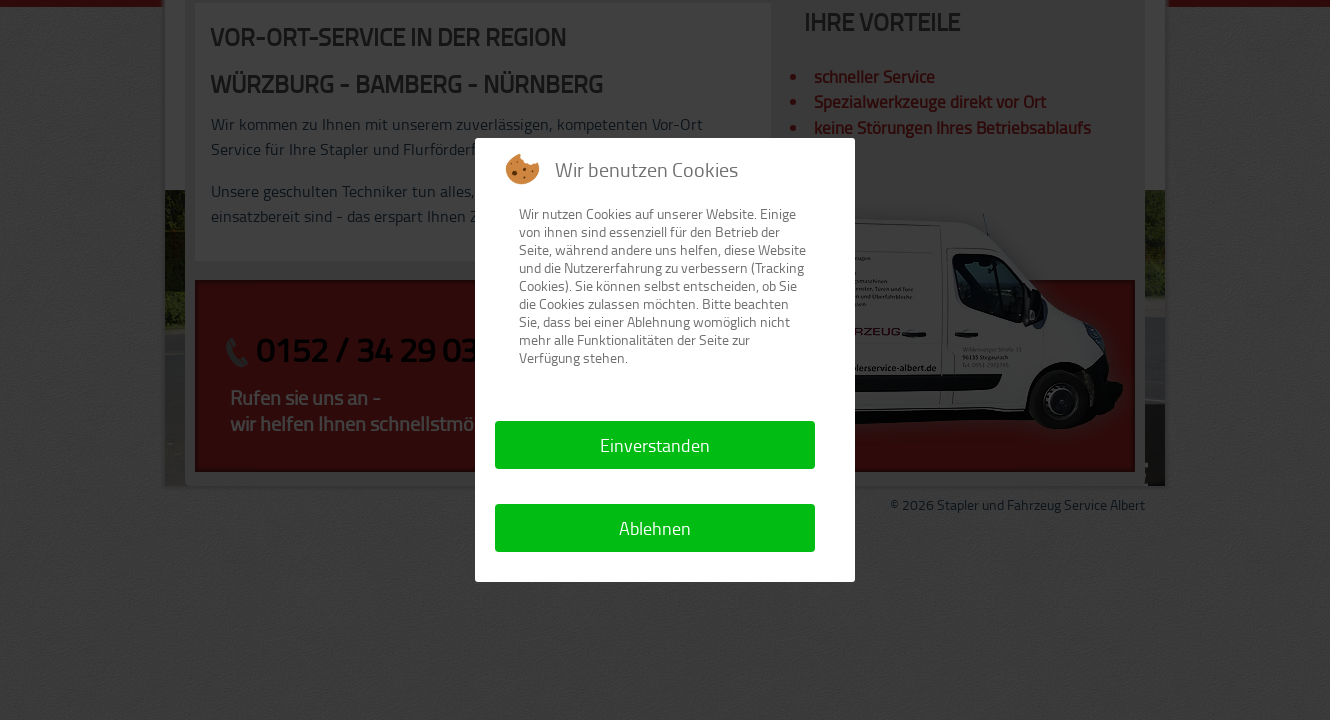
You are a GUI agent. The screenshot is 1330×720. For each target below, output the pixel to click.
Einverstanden (655, 445)
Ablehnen (655, 528)
